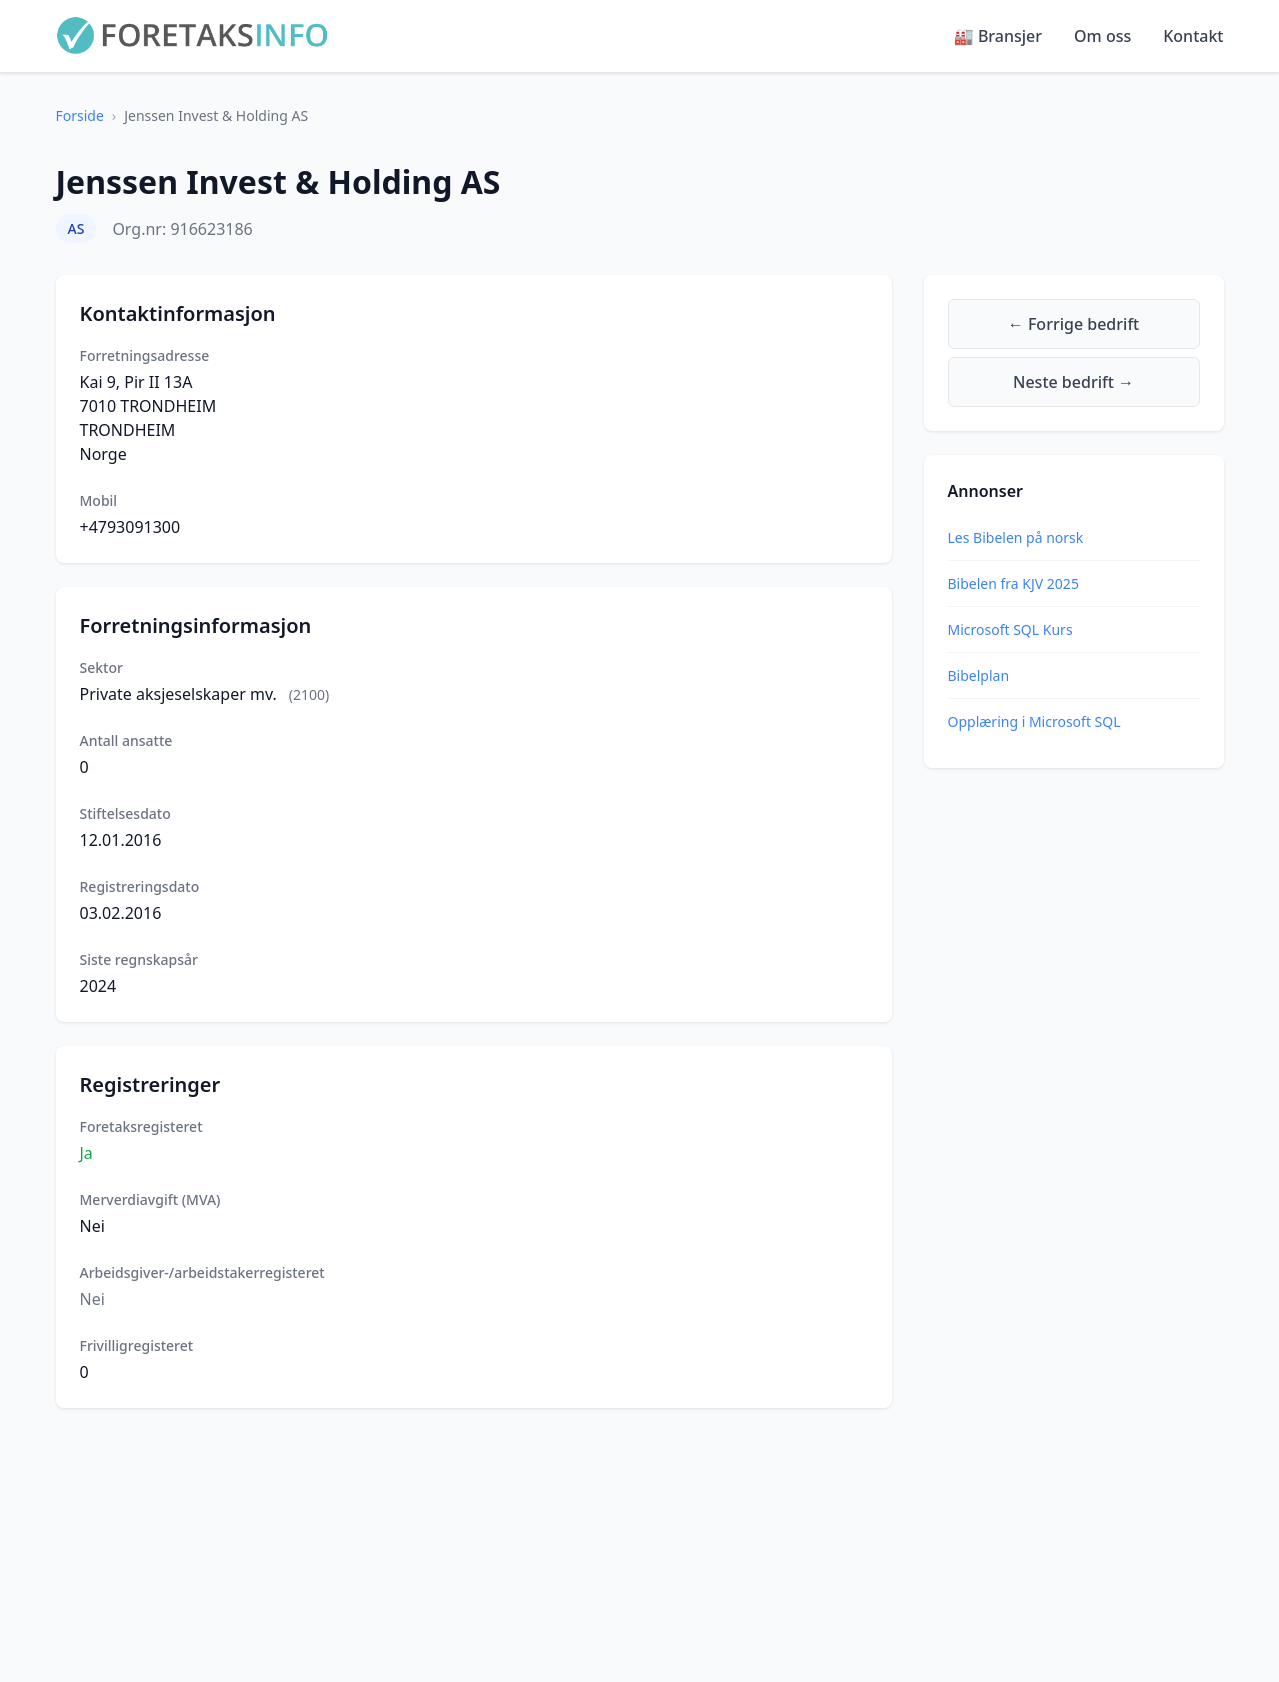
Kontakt (1193, 36)
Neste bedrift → (1073, 382)
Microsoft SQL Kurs (1010, 629)
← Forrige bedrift (1073, 324)
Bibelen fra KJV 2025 (1013, 583)
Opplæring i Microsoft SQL (1034, 721)
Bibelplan (979, 675)
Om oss (1102, 36)
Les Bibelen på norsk (1016, 537)
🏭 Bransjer (998, 36)
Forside (80, 115)
